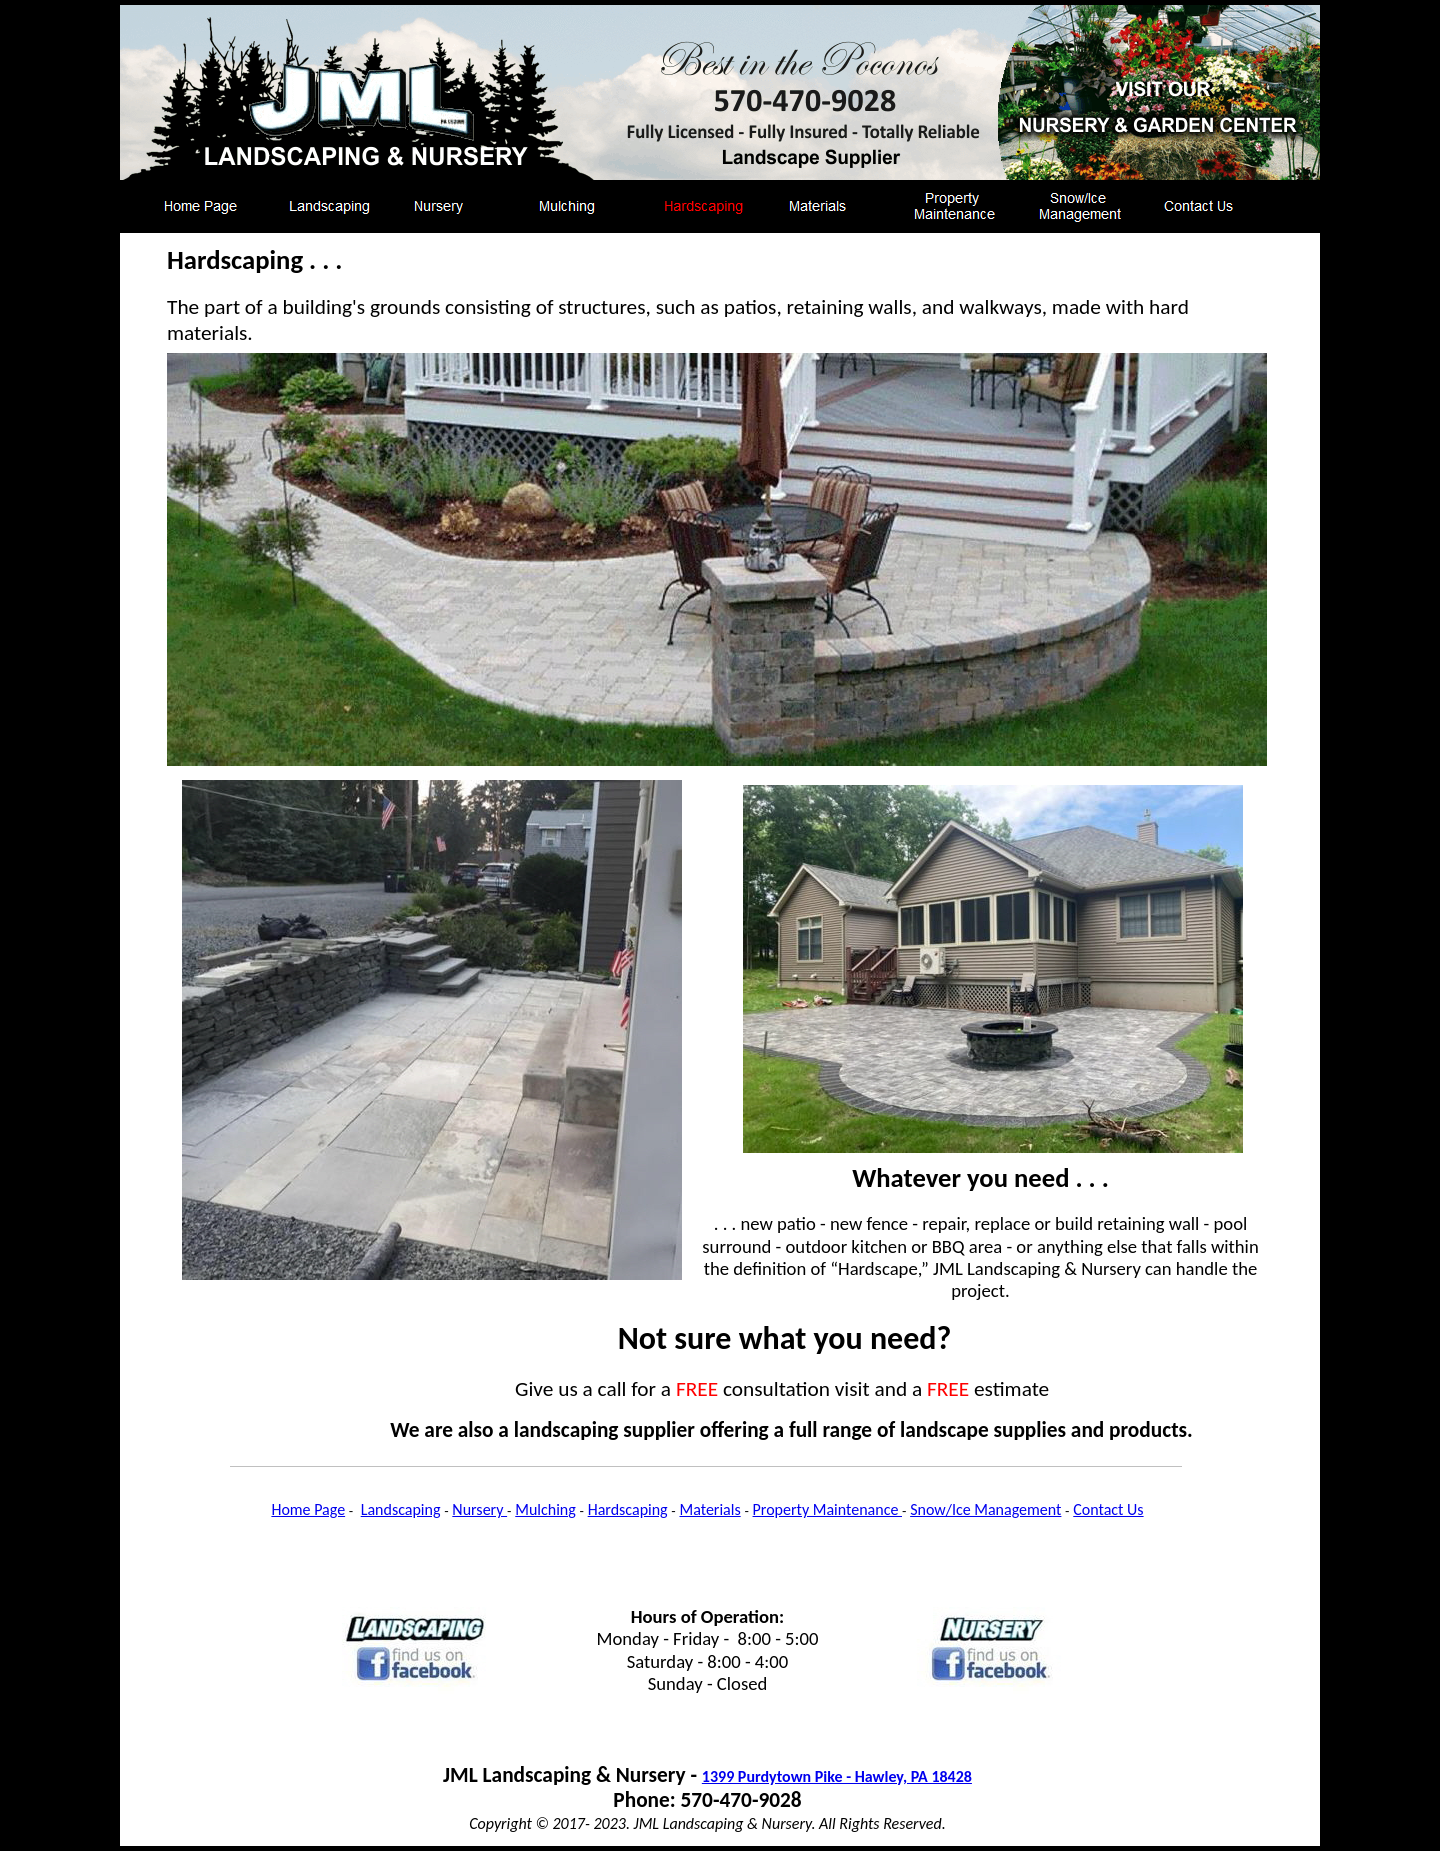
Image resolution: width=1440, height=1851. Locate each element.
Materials (710, 1509)
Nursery (479, 1509)
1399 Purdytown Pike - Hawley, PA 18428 (837, 1776)
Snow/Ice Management (985, 1509)
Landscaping (401, 1509)
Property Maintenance (827, 1509)
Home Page (308, 1509)
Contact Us (1108, 1509)
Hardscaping (628, 1509)
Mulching (545, 1509)
